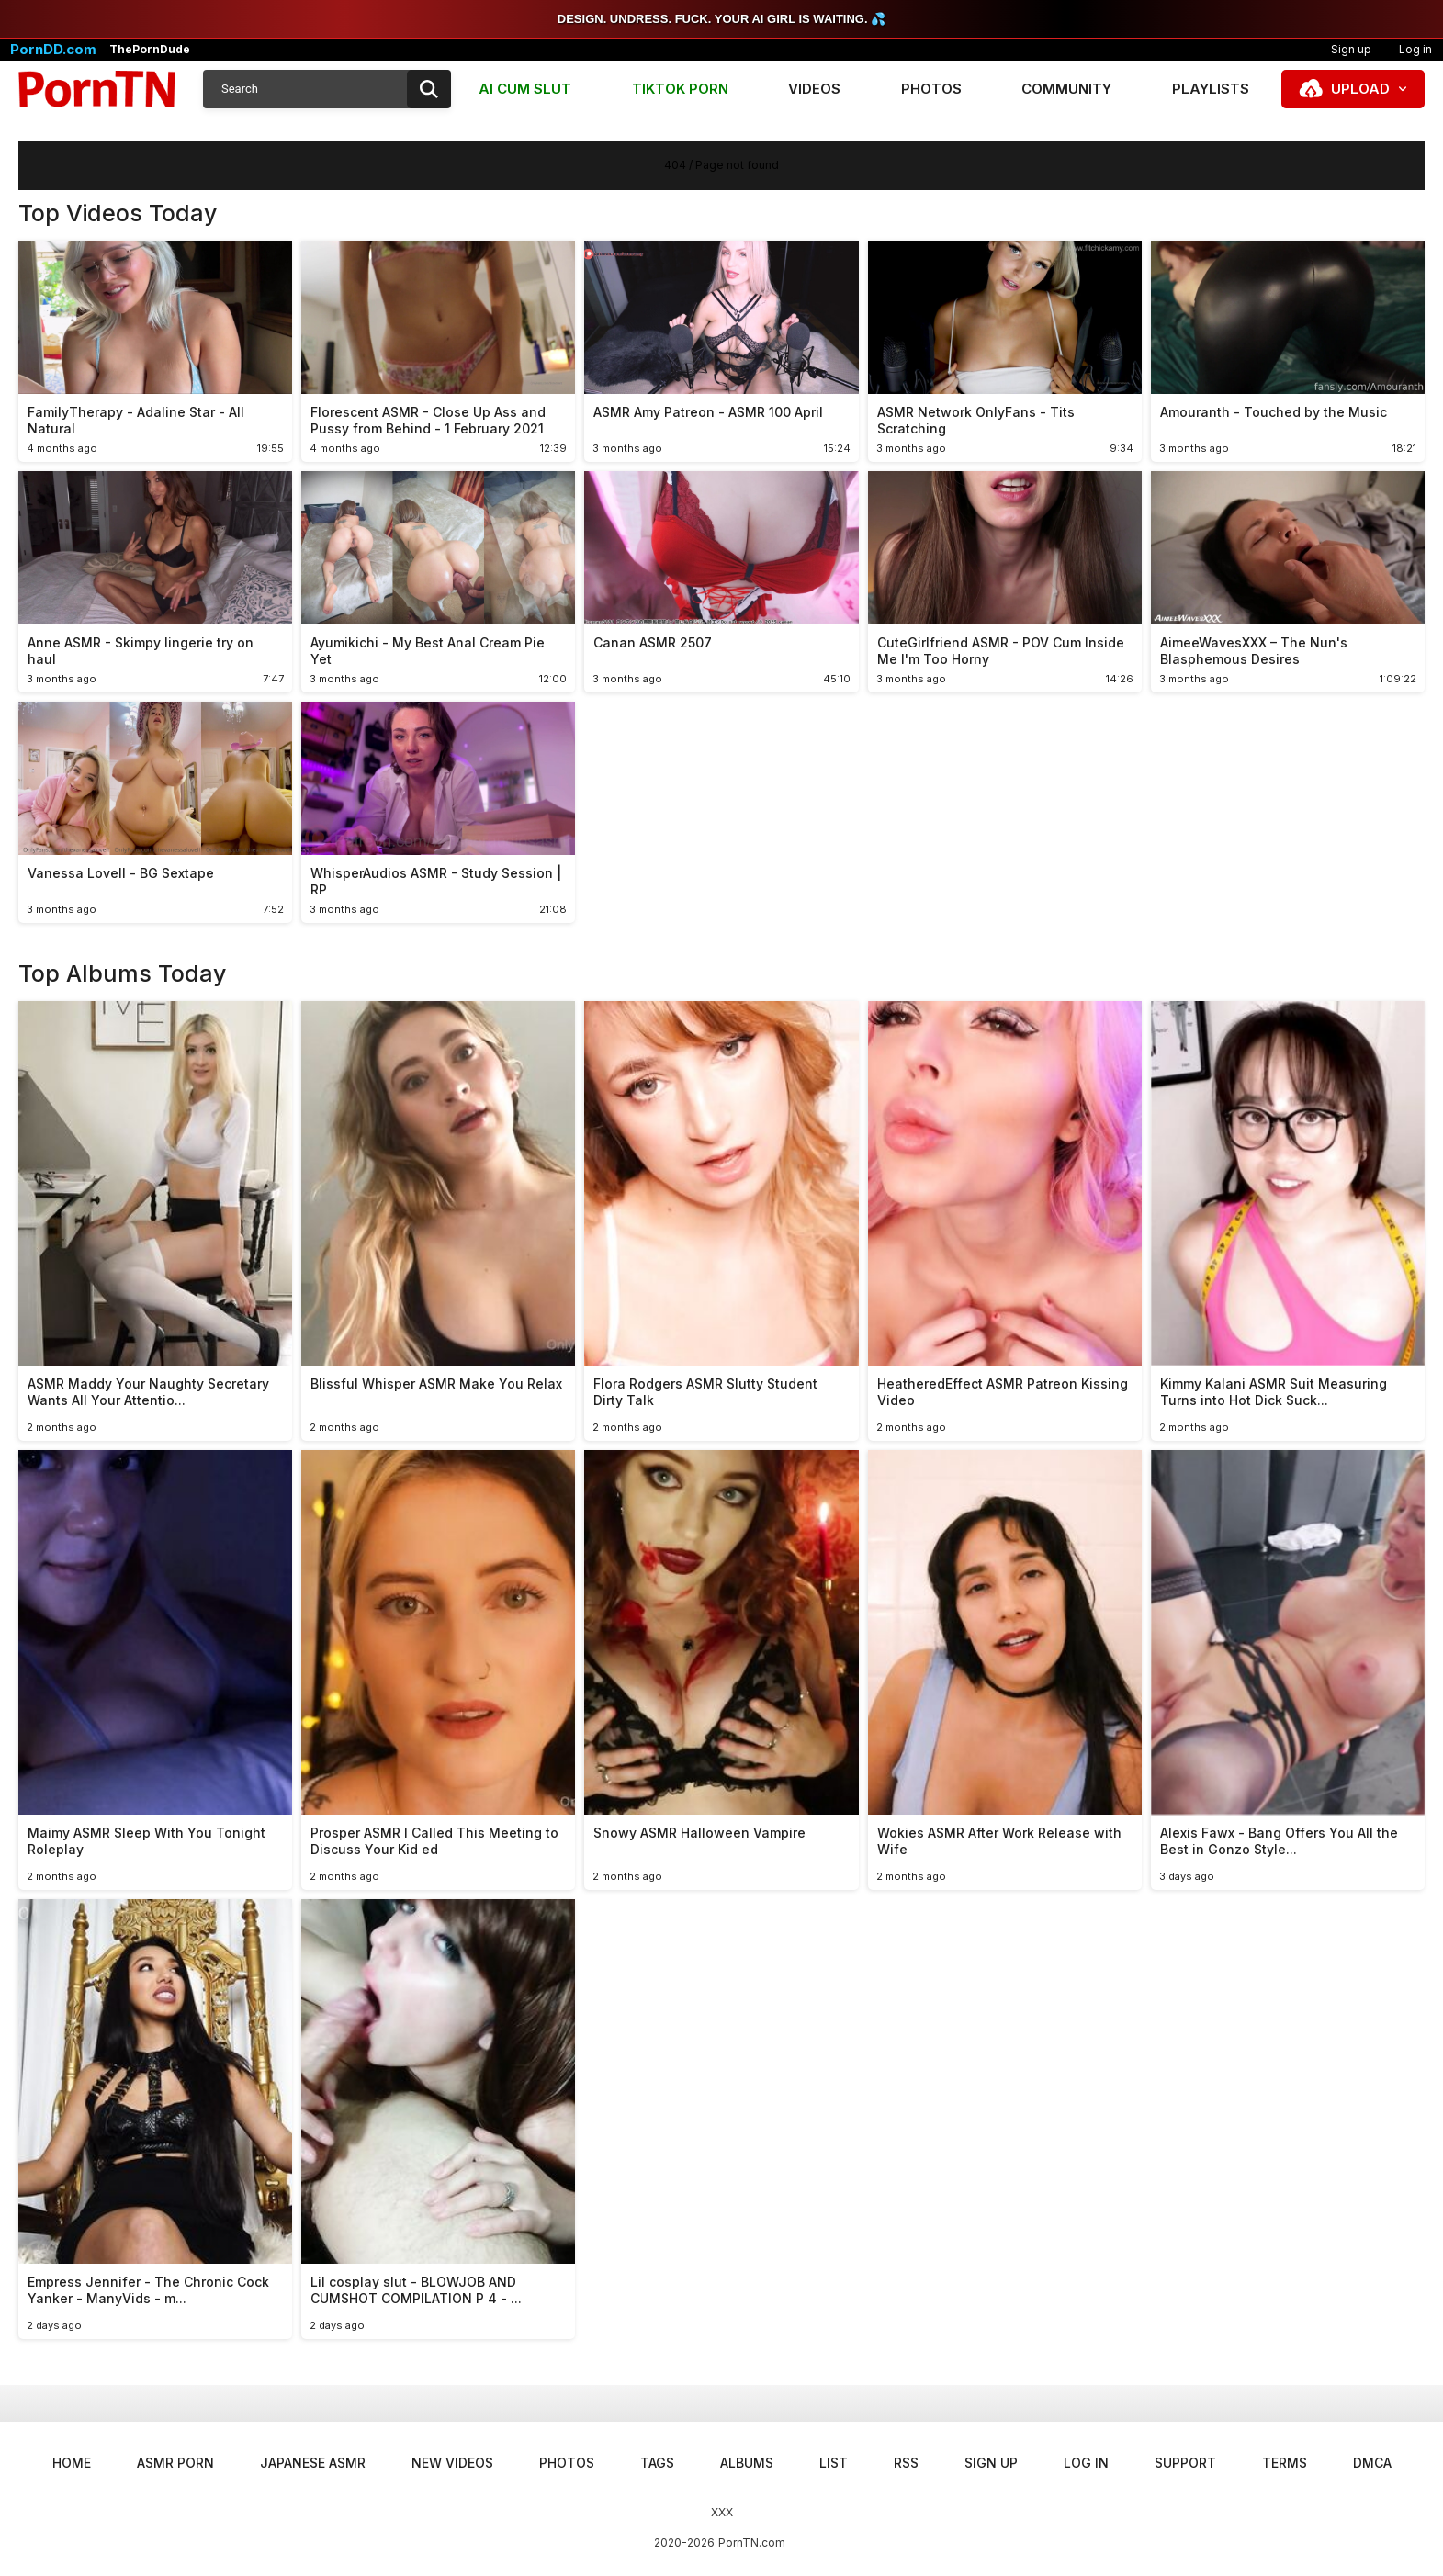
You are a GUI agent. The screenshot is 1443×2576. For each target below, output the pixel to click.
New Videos (452, 2462)
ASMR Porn (175, 2462)
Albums (746, 2462)
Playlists (1210, 88)
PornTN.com (751, 2542)
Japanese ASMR (313, 2462)
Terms (1284, 2462)
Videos (814, 88)
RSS (906, 2462)
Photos (931, 88)
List (833, 2462)
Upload (1360, 88)
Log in (1086, 2462)
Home (71, 2462)
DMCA (1372, 2462)
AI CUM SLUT (525, 88)
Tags (657, 2462)
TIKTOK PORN (680, 88)
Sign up (1351, 49)
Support (1185, 2462)
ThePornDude (149, 49)
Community (1066, 88)
